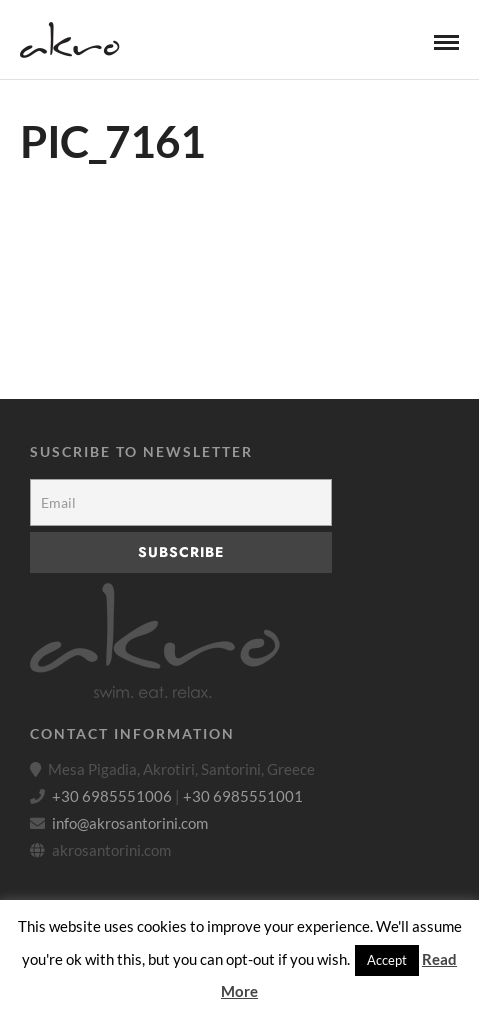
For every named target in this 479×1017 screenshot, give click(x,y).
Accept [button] (387, 960)
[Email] (181, 502)
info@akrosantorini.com (130, 823)
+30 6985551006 (112, 796)
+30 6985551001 (243, 796)
